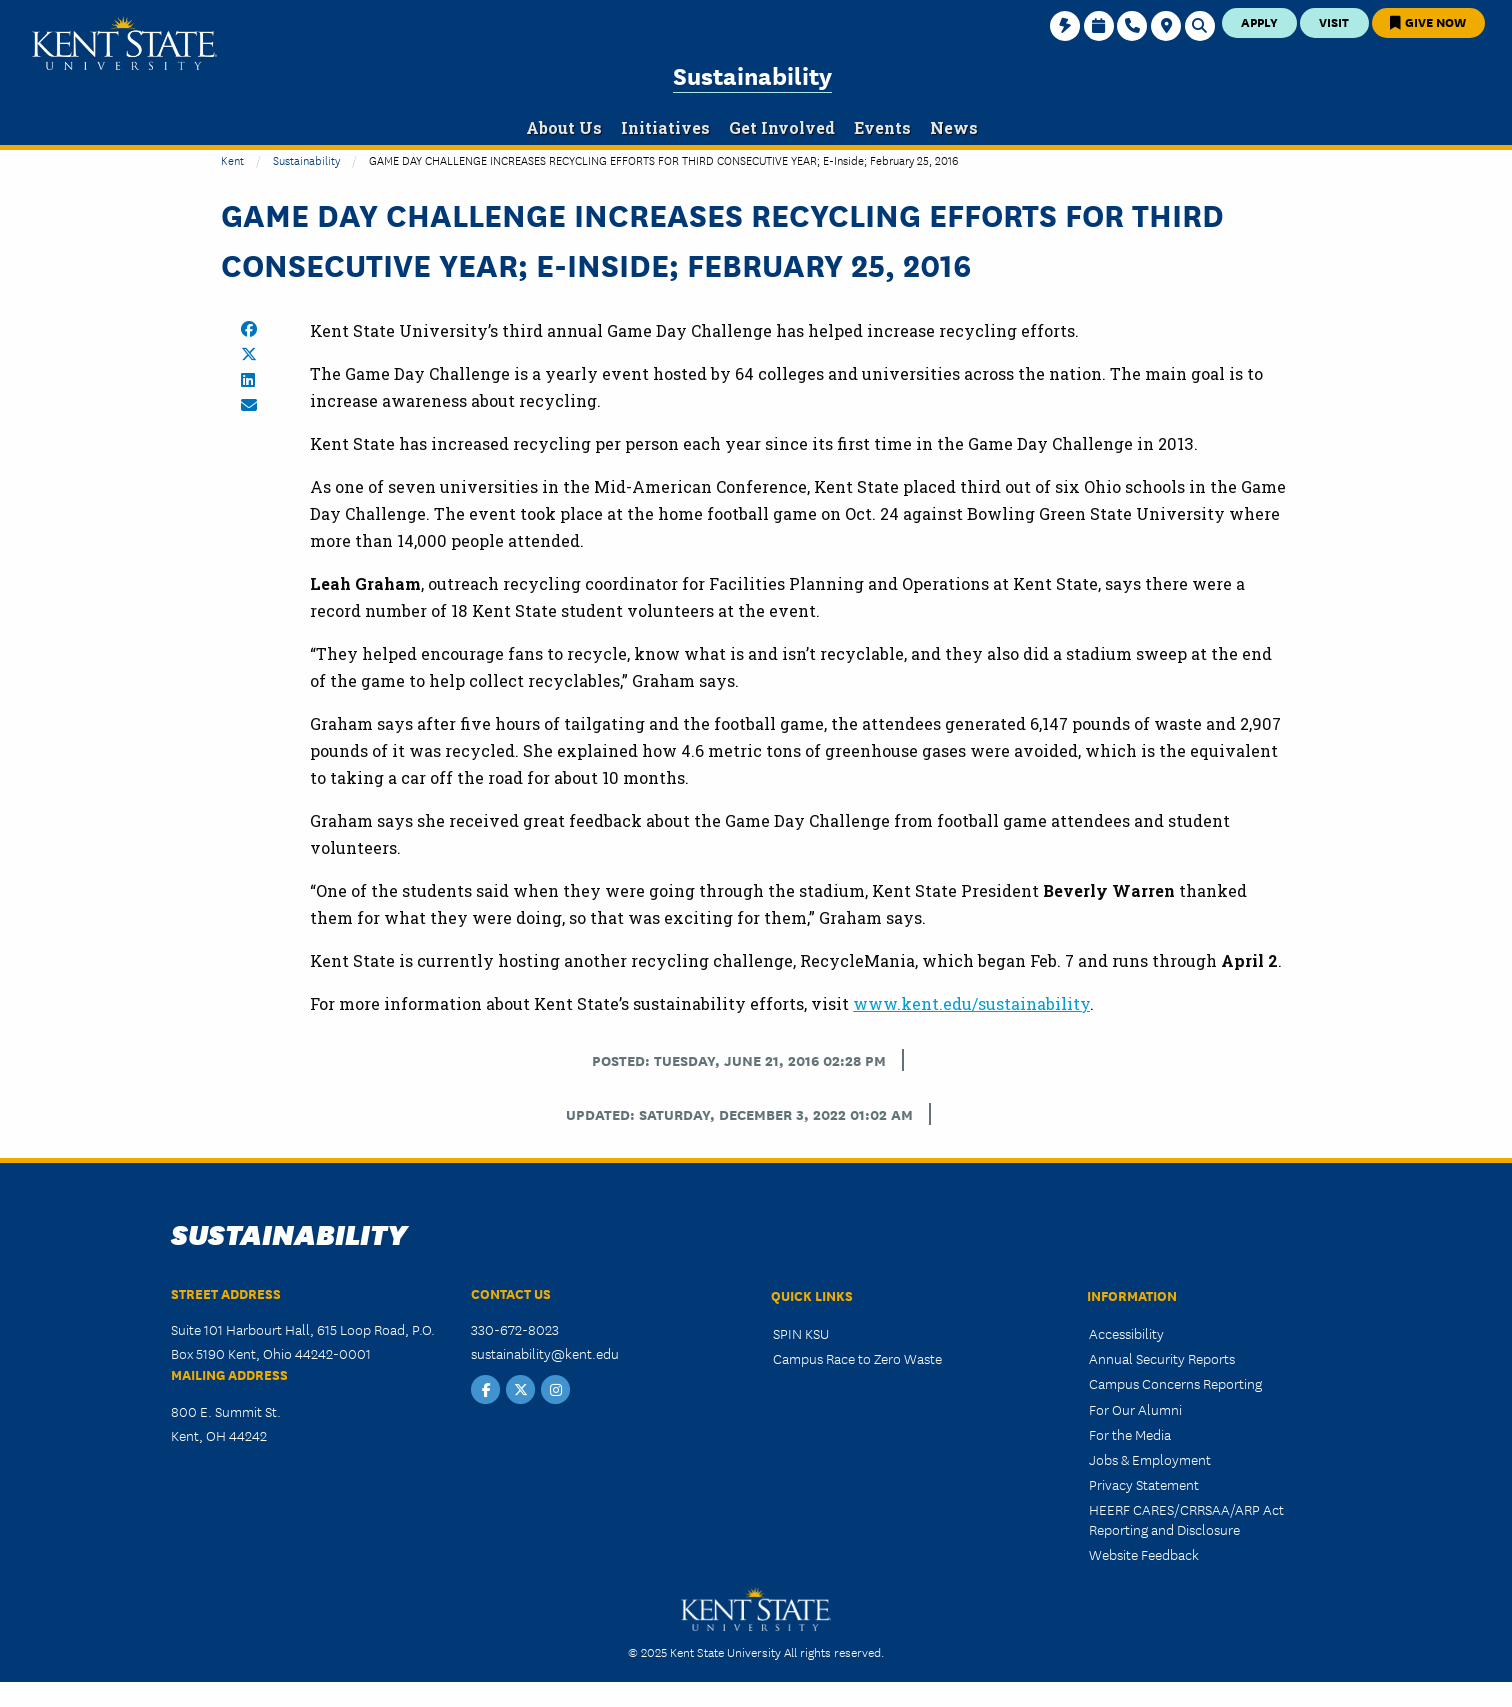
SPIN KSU (801, 1333)
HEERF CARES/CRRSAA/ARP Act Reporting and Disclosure (1186, 1518)
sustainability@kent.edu (545, 1353)
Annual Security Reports (1162, 1358)
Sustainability (752, 74)
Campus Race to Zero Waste (857, 1358)
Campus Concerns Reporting (1175, 1383)
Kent (232, 159)
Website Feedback (1144, 1554)
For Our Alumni (1135, 1409)
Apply (1259, 21)
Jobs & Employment (1150, 1459)
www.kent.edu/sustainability (971, 1003)
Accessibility (1126, 1333)
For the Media (1130, 1434)
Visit (1334, 21)
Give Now (1428, 21)
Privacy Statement (1144, 1484)
